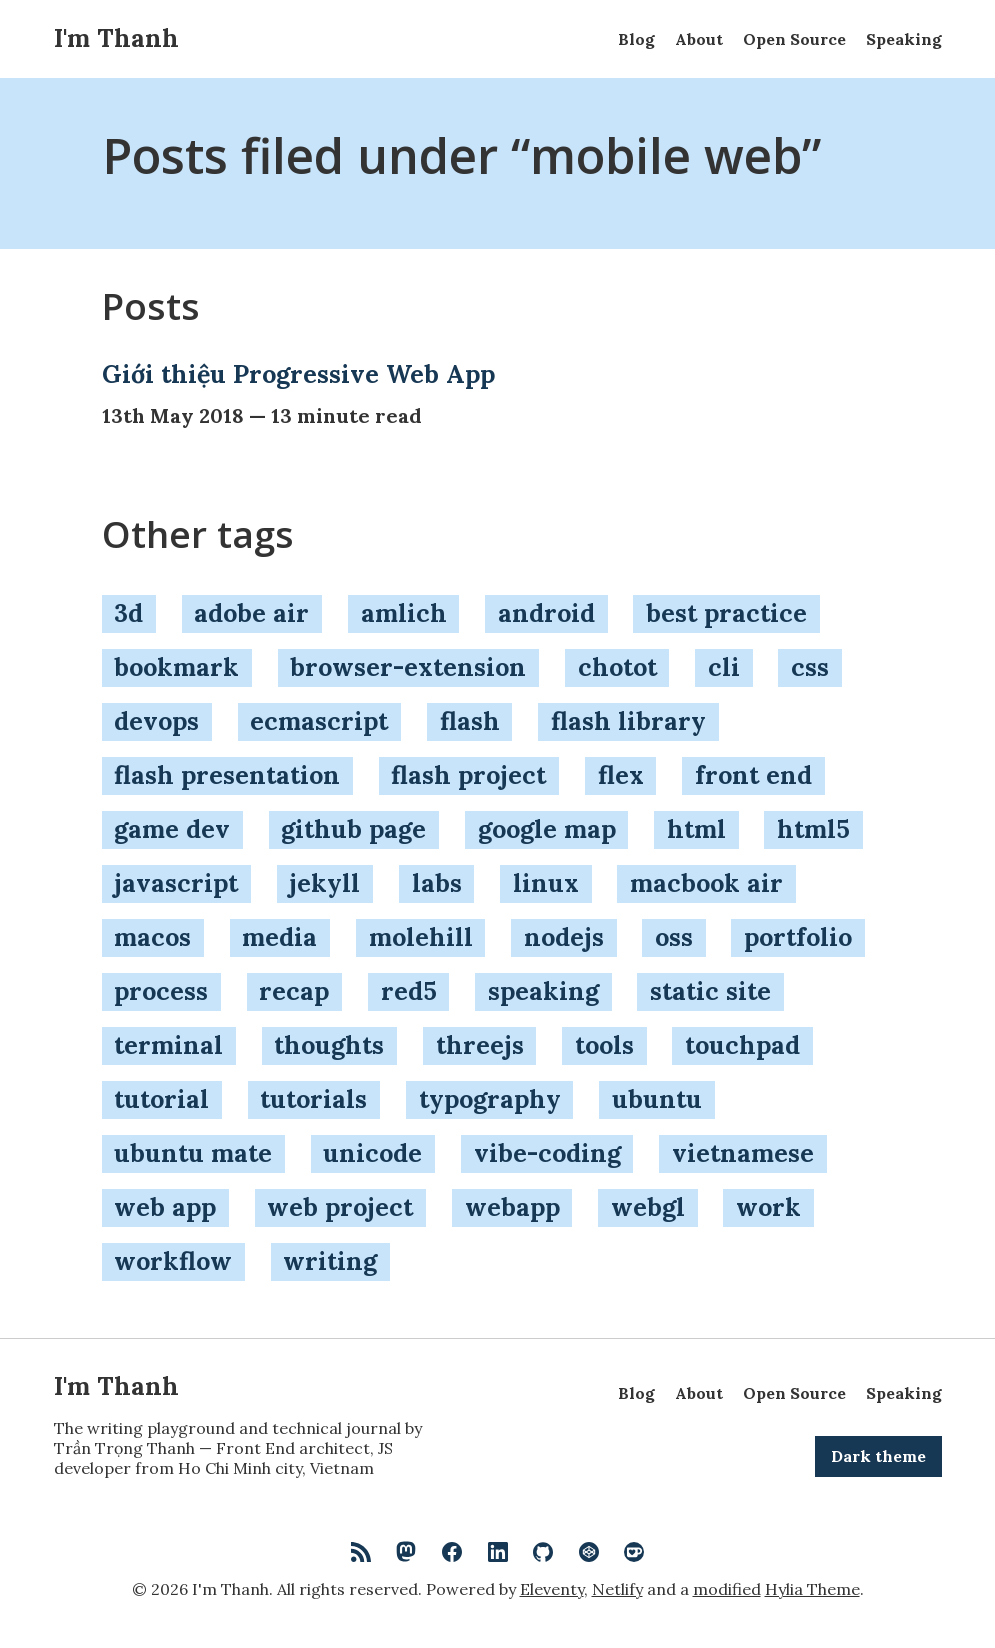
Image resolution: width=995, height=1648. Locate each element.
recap (294, 991)
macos (152, 937)
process (161, 991)
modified (727, 1589)
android (546, 613)
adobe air (251, 613)
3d (128, 613)
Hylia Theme (812, 1589)
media (279, 937)
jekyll (324, 883)
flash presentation (227, 775)
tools (604, 1045)
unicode (372, 1153)
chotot (617, 667)
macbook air (706, 883)
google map (547, 829)
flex (621, 775)
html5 (813, 829)
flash (470, 721)
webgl (648, 1207)
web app (165, 1207)
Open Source (794, 39)
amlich (404, 613)
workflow (173, 1261)
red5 (409, 991)
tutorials (313, 1099)
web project (340, 1207)
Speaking (904, 39)
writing (330, 1261)
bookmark (176, 667)
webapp (512, 1207)
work (768, 1207)
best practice (726, 613)
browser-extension (408, 667)
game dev (172, 829)
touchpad (742, 1045)
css (810, 667)
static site (710, 991)
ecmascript (319, 721)
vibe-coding (547, 1153)
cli (724, 667)
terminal (168, 1045)
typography (490, 1099)
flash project (468, 775)
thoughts (329, 1045)
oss (674, 937)
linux (546, 883)
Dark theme (878, 1456)
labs (437, 883)
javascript (176, 883)
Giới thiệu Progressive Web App (298, 374)
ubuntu (657, 1099)
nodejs (564, 937)
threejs (480, 1045)
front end (753, 775)
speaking (543, 991)
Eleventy (552, 1589)
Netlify (617, 1589)
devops (156, 721)
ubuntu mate (193, 1153)
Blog (636, 39)
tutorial (161, 1099)
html (696, 829)
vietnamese (743, 1153)
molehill (421, 937)
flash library (628, 721)
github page (353, 829)
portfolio (798, 937)
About (699, 39)
